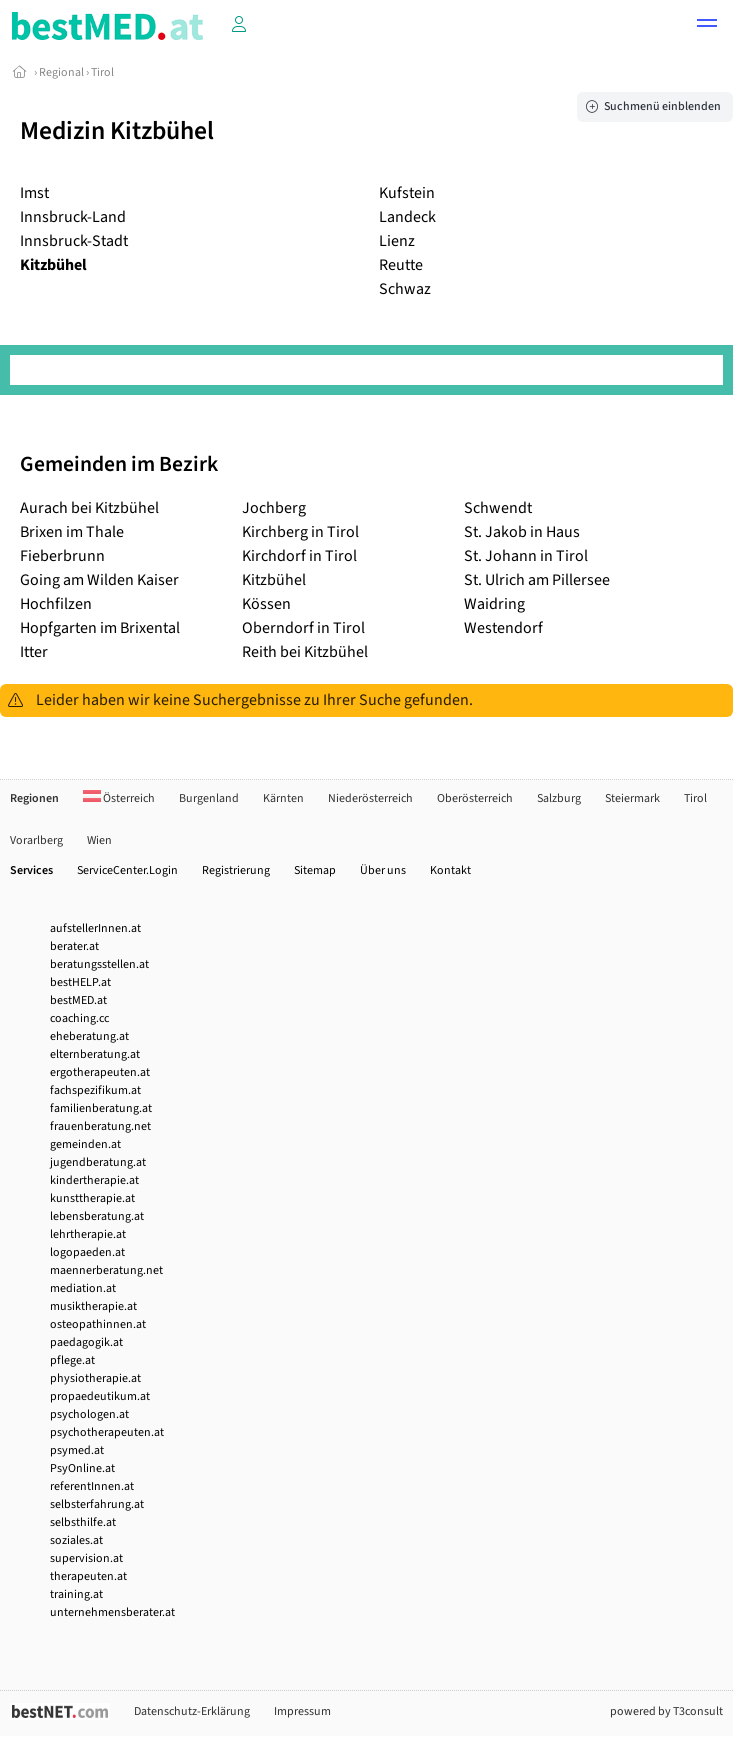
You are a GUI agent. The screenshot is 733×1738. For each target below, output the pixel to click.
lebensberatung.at (97, 1216)
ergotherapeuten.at (100, 1072)
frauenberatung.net (100, 1126)
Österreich (119, 798)
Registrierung (236, 870)
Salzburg (559, 798)
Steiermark (632, 798)
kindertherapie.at (94, 1180)
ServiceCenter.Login (127, 870)
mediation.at (83, 1288)
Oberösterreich (475, 798)
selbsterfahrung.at (97, 1504)
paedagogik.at (86, 1342)
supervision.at (86, 1558)
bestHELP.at (80, 982)
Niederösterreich (370, 798)
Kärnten (283, 798)
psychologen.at (89, 1414)
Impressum (302, 1711)
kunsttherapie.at (92, 1198)
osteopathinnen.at (98, 1324)
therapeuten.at (88, 1576)
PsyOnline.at (82, 1468)
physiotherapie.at (95, 1378)
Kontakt (450, 870)
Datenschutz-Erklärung (192, 1711)
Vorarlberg (36, 840)
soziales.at (76, 1540)
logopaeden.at (87, 1252)
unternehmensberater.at (112, 1612)
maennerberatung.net (106, 1270)
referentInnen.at (92, 1486)
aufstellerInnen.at (95, 928)
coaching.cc (79, 1018)
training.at (76, 1594)
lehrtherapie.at (88, 1234)
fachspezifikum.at (95, 1090)
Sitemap (315, 870)
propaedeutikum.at (100, 1396)
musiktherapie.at (93, 1306)
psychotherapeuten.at (107, 1432)
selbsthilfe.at (83, 1522)
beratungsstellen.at (99, 964)
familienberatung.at (101, 1108)
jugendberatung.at (98, 1162)
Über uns (383, 870)
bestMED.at (78, 1000)
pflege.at (72, 1360)
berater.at (74, 946)
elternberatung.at (95, 1054)
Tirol (102, 72)
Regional (61, 72)
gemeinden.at (85, 1144)
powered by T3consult (666, 1711)
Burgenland (209, 798)
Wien (99, 840)
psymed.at (77, 1450)
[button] (707, 26)
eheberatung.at (89, 1036)
